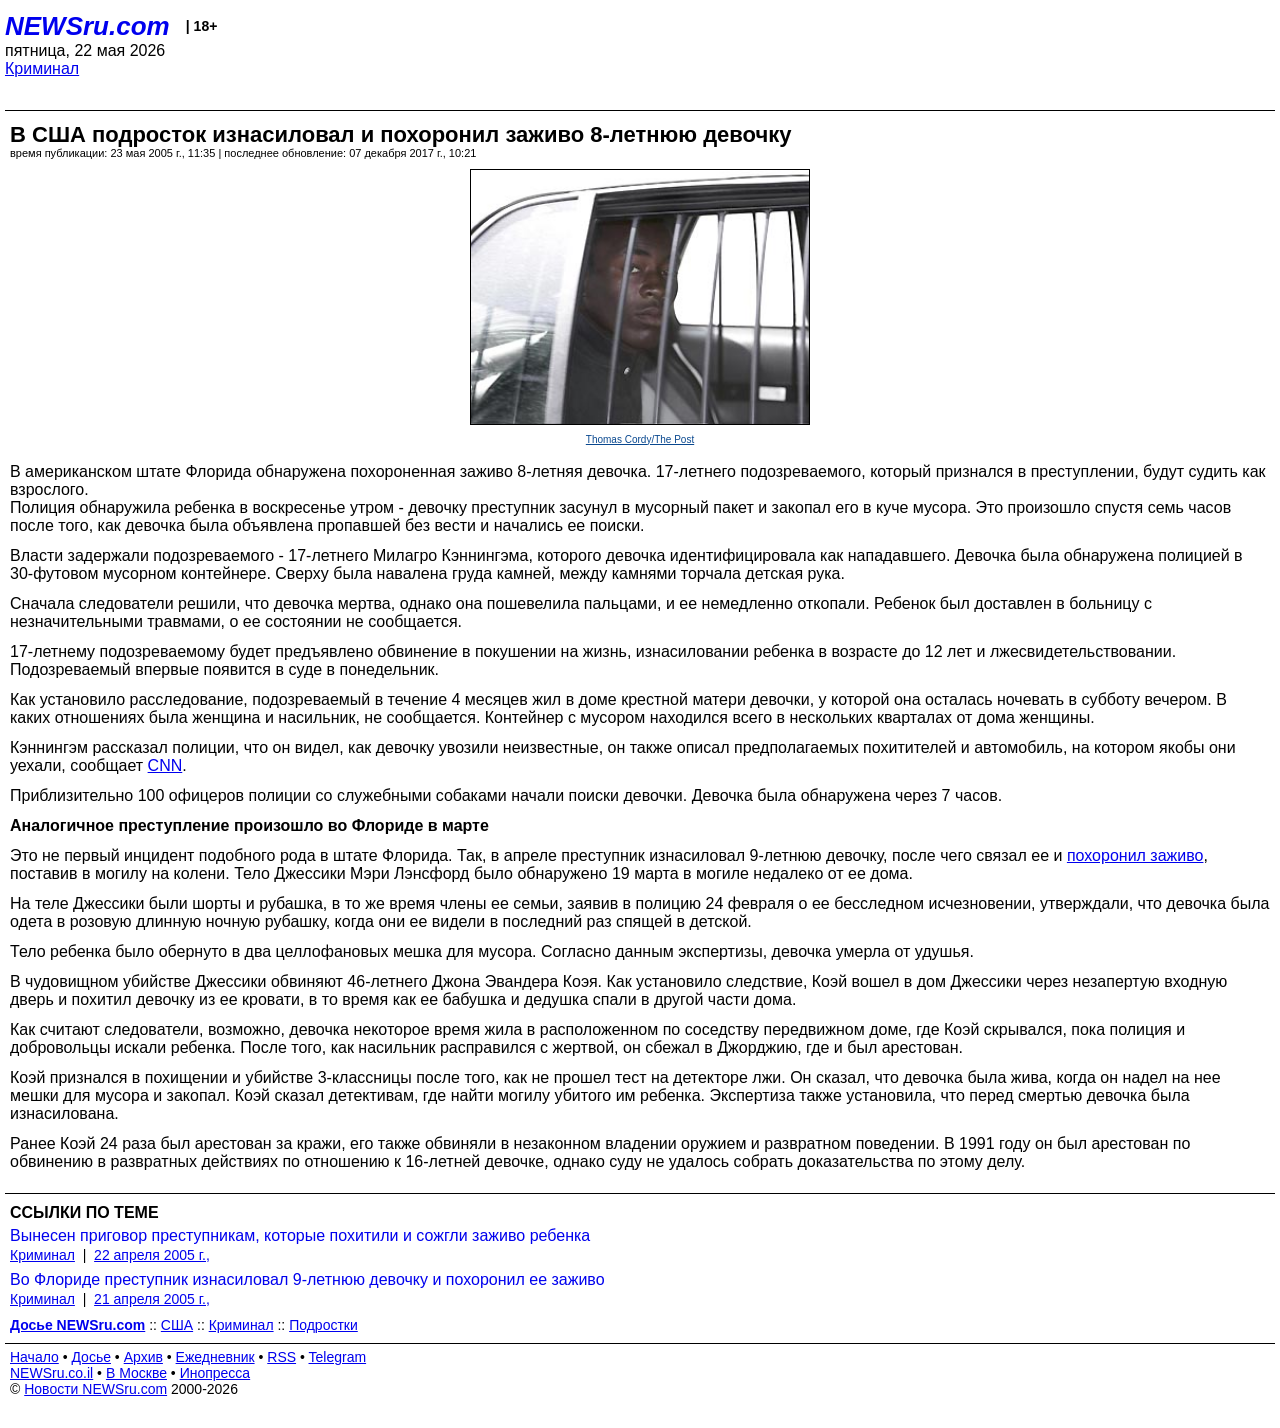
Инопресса (215, 1373)
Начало (34, 1357)
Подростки (323, 1325)
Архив (143, 1357)
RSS (281, 1357)
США (177, 1325)
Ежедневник (215, 1357)
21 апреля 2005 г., (152, 1299)
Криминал (42, 68)
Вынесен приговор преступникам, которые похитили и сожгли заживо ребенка (300, 1235)
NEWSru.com (87, 26)
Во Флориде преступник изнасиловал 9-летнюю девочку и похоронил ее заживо (307, 1279)
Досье (91, 1357)
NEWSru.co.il (51, 1373)
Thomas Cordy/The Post (640, 439)
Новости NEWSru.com (95, 1389)
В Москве (136, 1373)
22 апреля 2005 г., (152, 1255)
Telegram (338, 1357)
